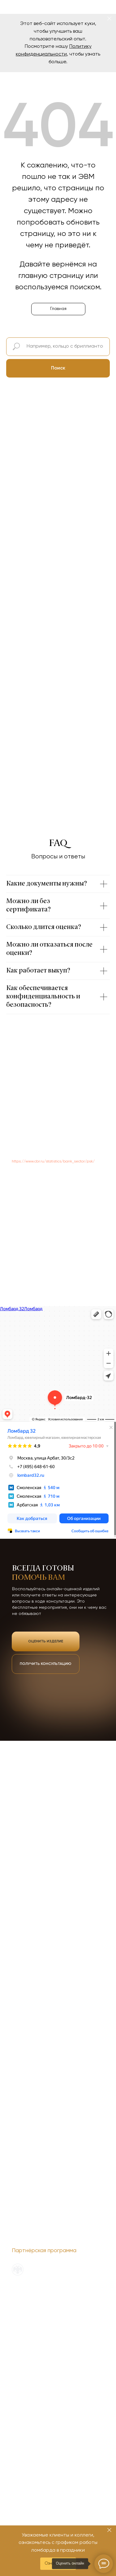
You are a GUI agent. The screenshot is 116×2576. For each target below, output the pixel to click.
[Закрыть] (109, 18)
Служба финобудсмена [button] (32, 2301)
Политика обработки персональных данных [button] (50, 2294)
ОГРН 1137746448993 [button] (28, 2315)
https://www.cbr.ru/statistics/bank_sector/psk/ (53, 1161)
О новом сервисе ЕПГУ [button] (32, 2308)
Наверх (96, 2287)
